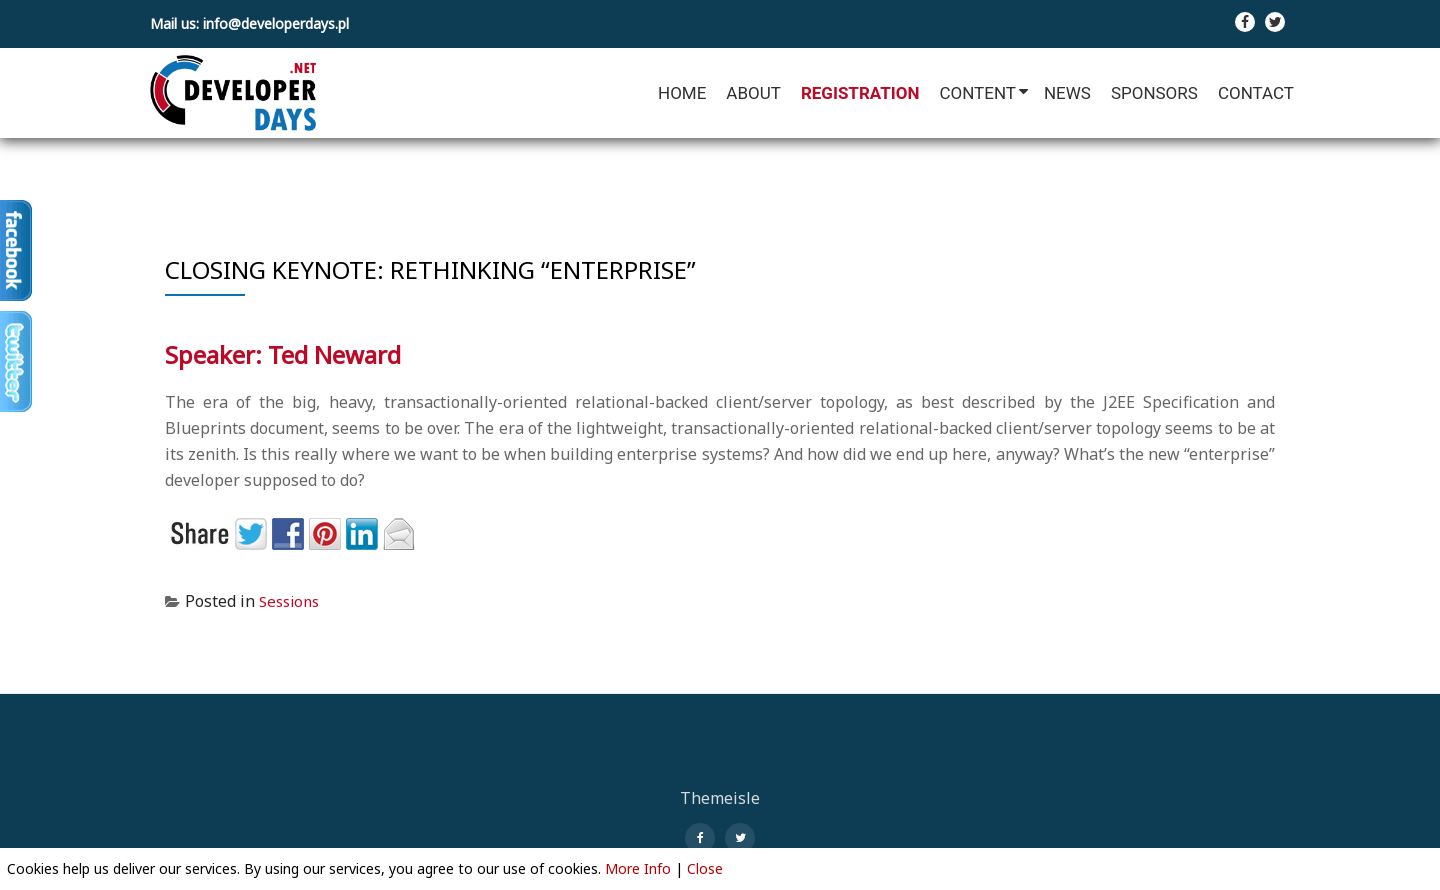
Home (682, 93)
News (1067, 93)
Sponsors (1154, 93)
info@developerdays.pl (276, 23)
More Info (638, 868)
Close (705, 868)
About (753, 93)
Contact (1256, 93)
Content (977, 93)
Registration (860, 93)
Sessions (292, 601)
